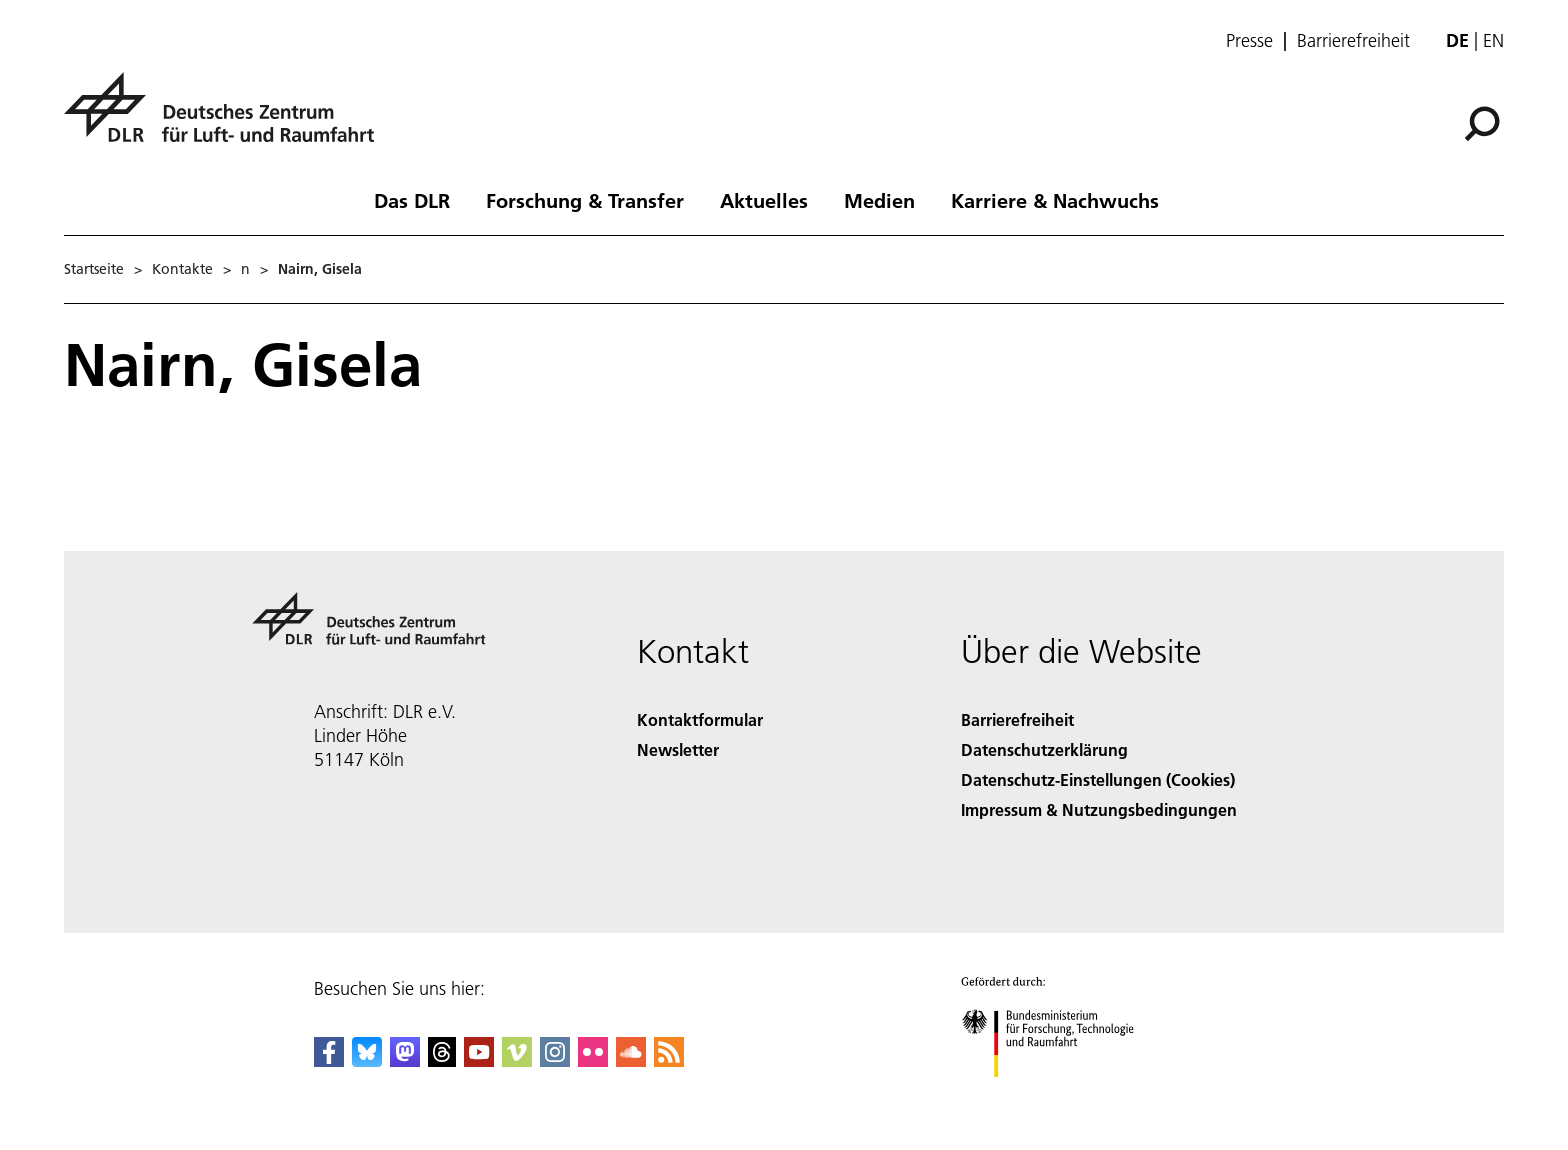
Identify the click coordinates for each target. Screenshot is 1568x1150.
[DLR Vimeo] (517, 1060)
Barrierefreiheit (1353, 41)
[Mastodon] (405, 1060)
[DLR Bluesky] (367, 1060)
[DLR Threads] (442, 1060)
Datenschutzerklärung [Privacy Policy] (1044, 749)
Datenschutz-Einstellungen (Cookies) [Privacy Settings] (1098, 779)
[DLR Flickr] (593, 1060)
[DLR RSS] (669, 1060)
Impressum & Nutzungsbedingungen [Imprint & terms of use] (1099, 809)
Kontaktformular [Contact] (700, 719)
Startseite (94, 269)
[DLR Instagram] (555, 1060)
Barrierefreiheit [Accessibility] (1017, 719)
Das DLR (412, 200)
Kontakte (182, 269)
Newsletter (678, 749)
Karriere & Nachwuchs (1055, 200)
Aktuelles (764, 200)
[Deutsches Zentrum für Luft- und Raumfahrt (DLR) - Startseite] (227, 118)
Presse (1249, 41)
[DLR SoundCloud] (631, 1060)
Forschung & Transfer (585, 200)
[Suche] (1482, 124)
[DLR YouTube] (479, 1060)
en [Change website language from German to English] (1493, 40)
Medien (879, 200)
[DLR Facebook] (329, 1060)
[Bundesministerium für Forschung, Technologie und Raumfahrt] (1058, 1094)
